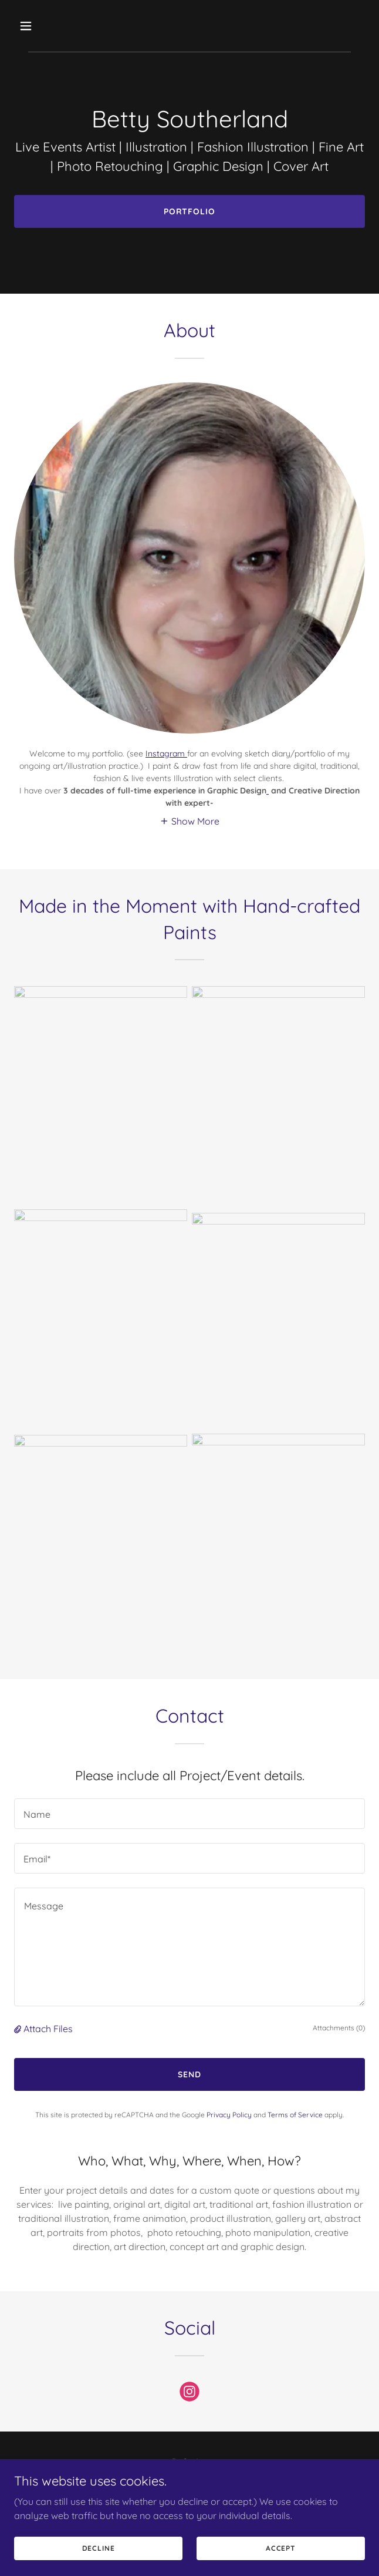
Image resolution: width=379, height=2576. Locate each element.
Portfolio (190, 211)
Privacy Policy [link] (229, 2114)
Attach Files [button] (48, 2028)
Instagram (166, 753)
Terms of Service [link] (295, 2114)
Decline (98, 2548)
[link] (189, 2394)
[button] (54, 26)
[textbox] (189, 1813)
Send (189, 2074)
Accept (281, 2548)
